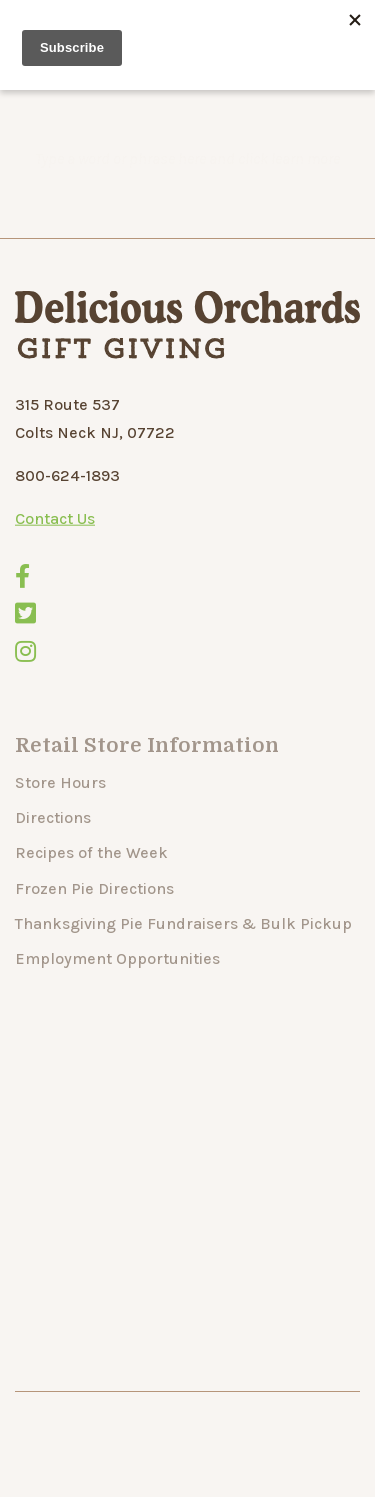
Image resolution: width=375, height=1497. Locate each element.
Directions (53, 842)
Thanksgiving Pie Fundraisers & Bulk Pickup (183, 948)
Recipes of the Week (91, 877)
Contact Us (55, 525)
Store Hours (60, 807)
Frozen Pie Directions (94, 912)
